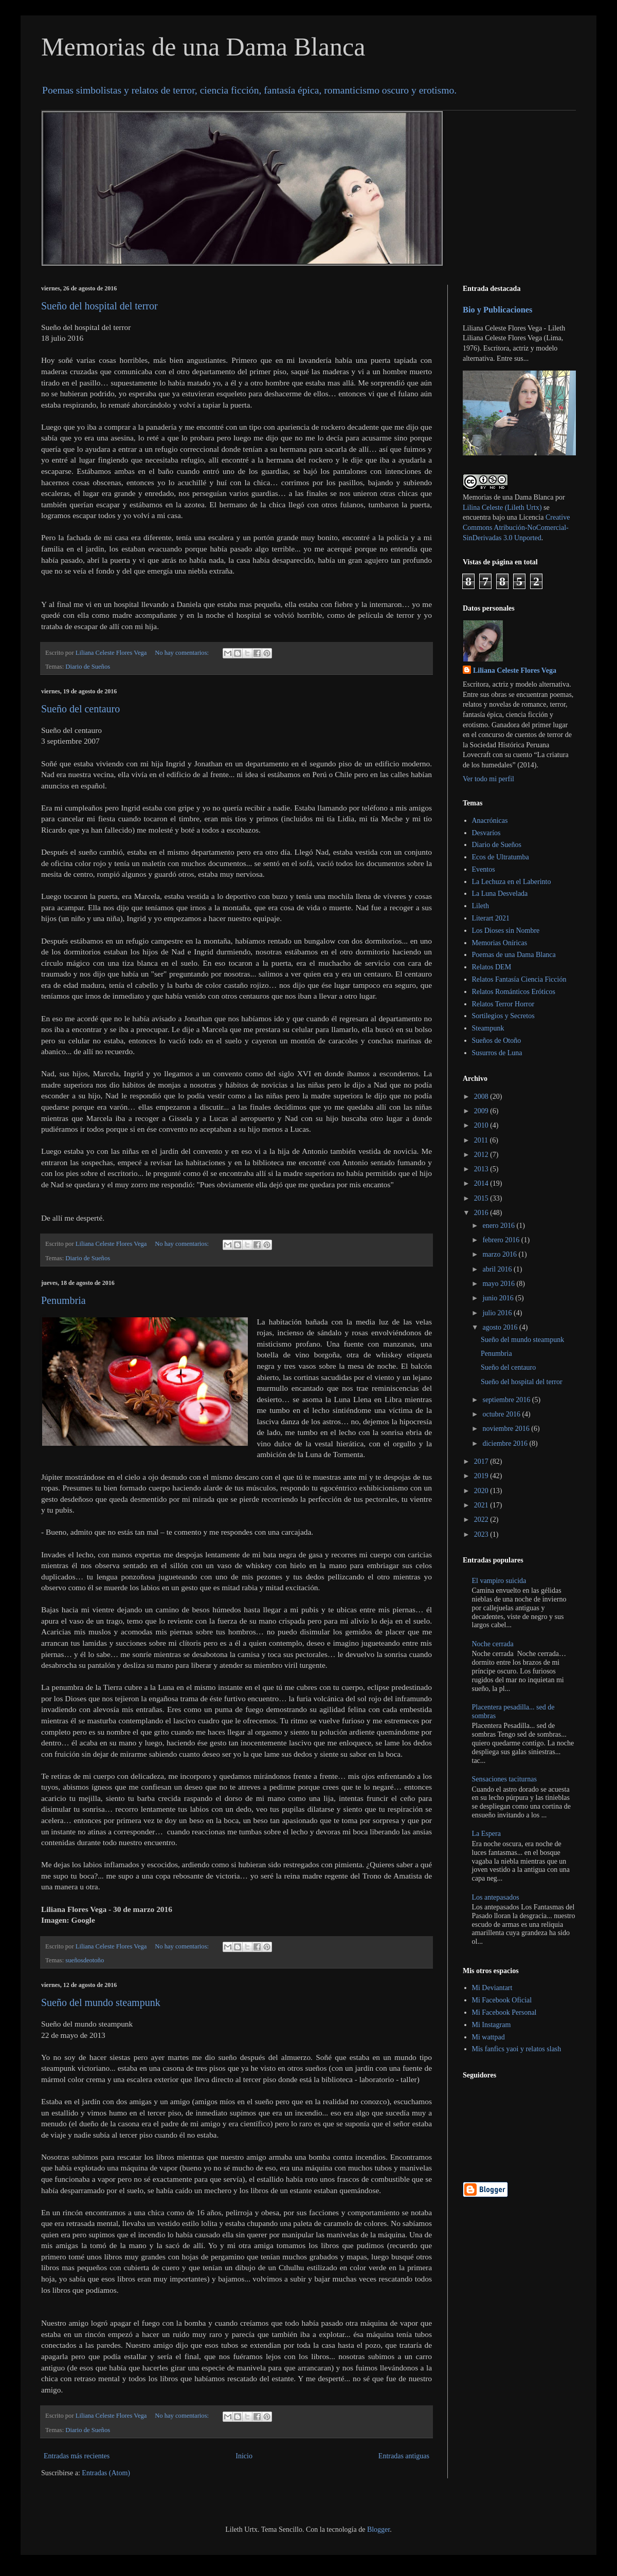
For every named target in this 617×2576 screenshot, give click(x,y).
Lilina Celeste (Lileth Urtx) (502, 507)
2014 (482, 1183)
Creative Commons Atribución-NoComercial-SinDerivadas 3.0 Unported (516, 527)
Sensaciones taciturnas (504, 1779)
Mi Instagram (491, 2025)
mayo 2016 (499, 1283)
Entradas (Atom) (106, 2473)
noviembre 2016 (506, 1428)
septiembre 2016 (507, 1400)
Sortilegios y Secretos (503, 1016)
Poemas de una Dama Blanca (514, 955)
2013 (482, 1169)
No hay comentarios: (182, 652)
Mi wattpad (488, 2037)
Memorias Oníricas (500, 943)
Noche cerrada (493, 1644)
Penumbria (63, 1300)
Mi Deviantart (492, 1988)
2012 (482, 1154)
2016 (482, 1213)
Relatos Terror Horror (503, 1004)
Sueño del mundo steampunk (100, 2002)
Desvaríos (486, 833)
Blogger (378, 2529)
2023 (482, 1534)
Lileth (480, 906)
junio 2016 (498, 1298)
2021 (482, 1505)
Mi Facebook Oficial (502, 2000)
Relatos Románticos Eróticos (514, 992)
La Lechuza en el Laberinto (511, 882)
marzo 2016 (500, 1254)
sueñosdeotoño (84, 1960)
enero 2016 (499, 1225)
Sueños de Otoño (496, 1040)
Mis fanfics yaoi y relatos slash (516, 2049)
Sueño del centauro (80, 708)
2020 (482, 1491)
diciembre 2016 (505, 1443)
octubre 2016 (502, 1414)
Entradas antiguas (403, 2456)
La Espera (486, 1833)
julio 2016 (498, 1313)
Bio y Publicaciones (497, 310)
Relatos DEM (492, 967)
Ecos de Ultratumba (500, 857)
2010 (482, 1125)
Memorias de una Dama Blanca (203, 46)
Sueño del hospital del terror (99, 305)
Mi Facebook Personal (504, 2012)
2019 (482, 1476)
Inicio (243, 2456)
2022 (482, 1519)
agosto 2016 (500, 1327)
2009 (482, 1111)
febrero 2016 (501, 1240)
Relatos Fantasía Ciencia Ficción (519, 979)
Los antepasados (495, 1897)
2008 (482, 1096)
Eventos (483, 869)
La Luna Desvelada (500, 893)
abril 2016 (498, 1269)
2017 (482, 1461)
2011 (482, 1140)
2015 (482, 1198)
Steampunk (488, 1028)
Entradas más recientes (77, 2456)
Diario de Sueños (87, 666)
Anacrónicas (490, 820)
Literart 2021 (491, 918)
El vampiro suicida (499, 1581)
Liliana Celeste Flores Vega (514, 670)
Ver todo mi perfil (488, 779)
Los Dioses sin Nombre (506, 930)
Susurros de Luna (497, 1053)
